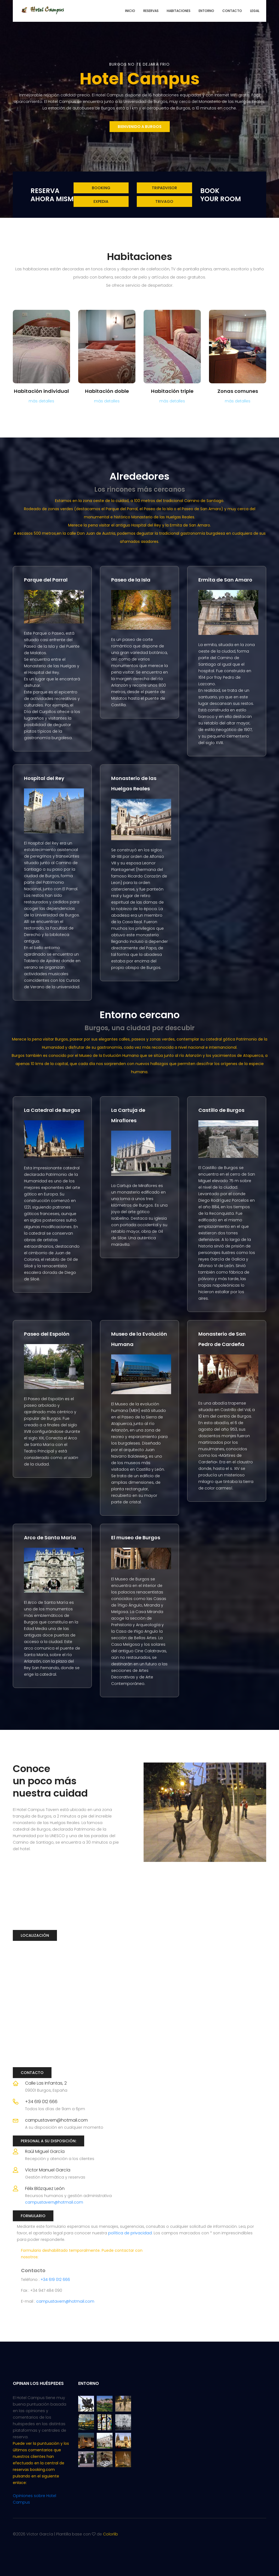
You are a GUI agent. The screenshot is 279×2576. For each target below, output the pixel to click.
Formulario (33, 2216)
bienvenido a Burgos (140, 126)
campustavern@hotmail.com (56, 2120)
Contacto (232, 10)
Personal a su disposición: (48, 2141)
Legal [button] (254, 10)
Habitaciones (178, 10)
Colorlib (110, 2534)
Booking (101, 188)
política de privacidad (130, 2233)
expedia (100, 201)
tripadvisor (164, 188)
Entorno (206, 10)
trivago (164, 201)
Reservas (151, 10)
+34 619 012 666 (41, 2101)
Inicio (130, 10)
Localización (35, 1935)
